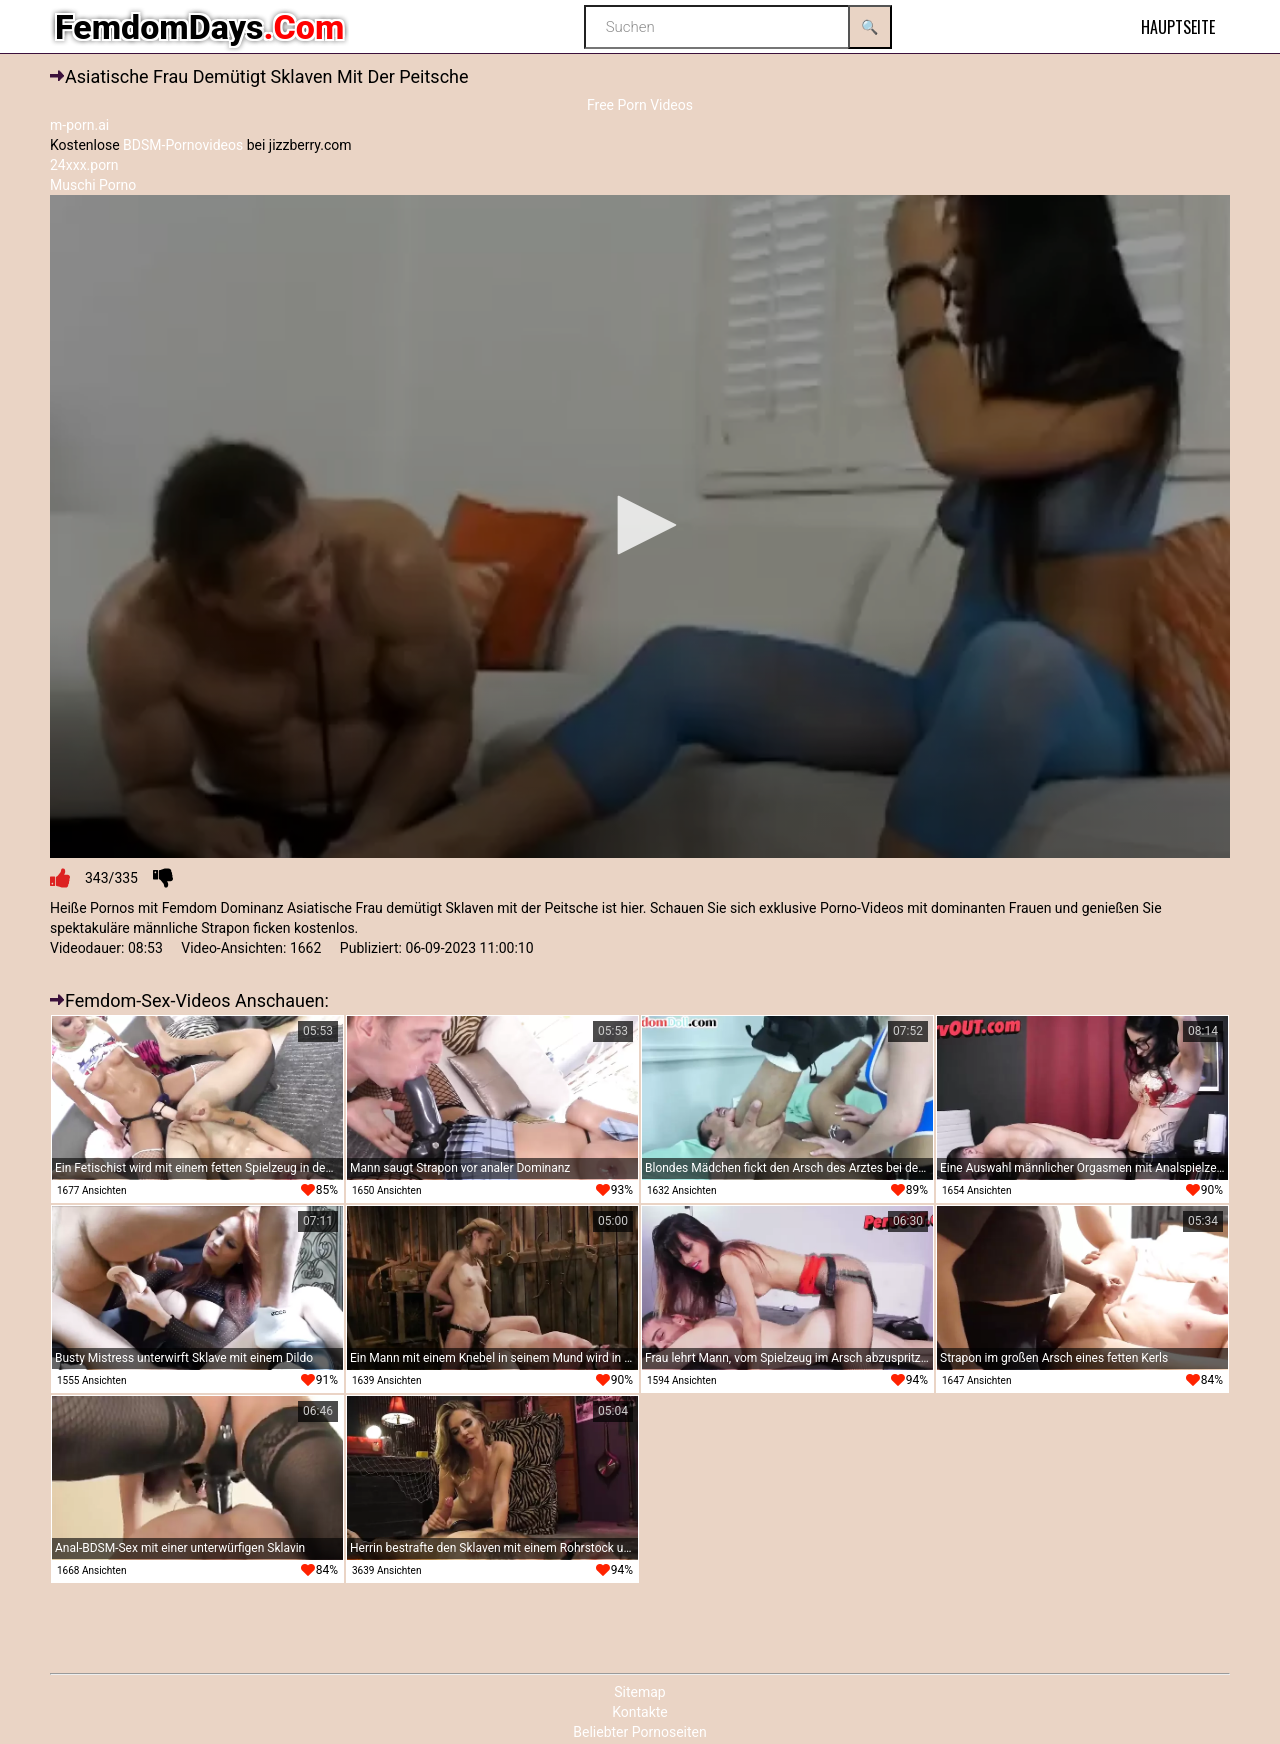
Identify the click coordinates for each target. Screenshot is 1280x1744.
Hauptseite (1178, 27)
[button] (640, 525)
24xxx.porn (84, 165)
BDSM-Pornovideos (183, 145)
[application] (640, 527)
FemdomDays (199, 27)
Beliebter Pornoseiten (639, 1732)
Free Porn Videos (640, 105)
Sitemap (639, 1692)
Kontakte (640, 1712)
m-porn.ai (79, 125)
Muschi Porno (93, 185)
